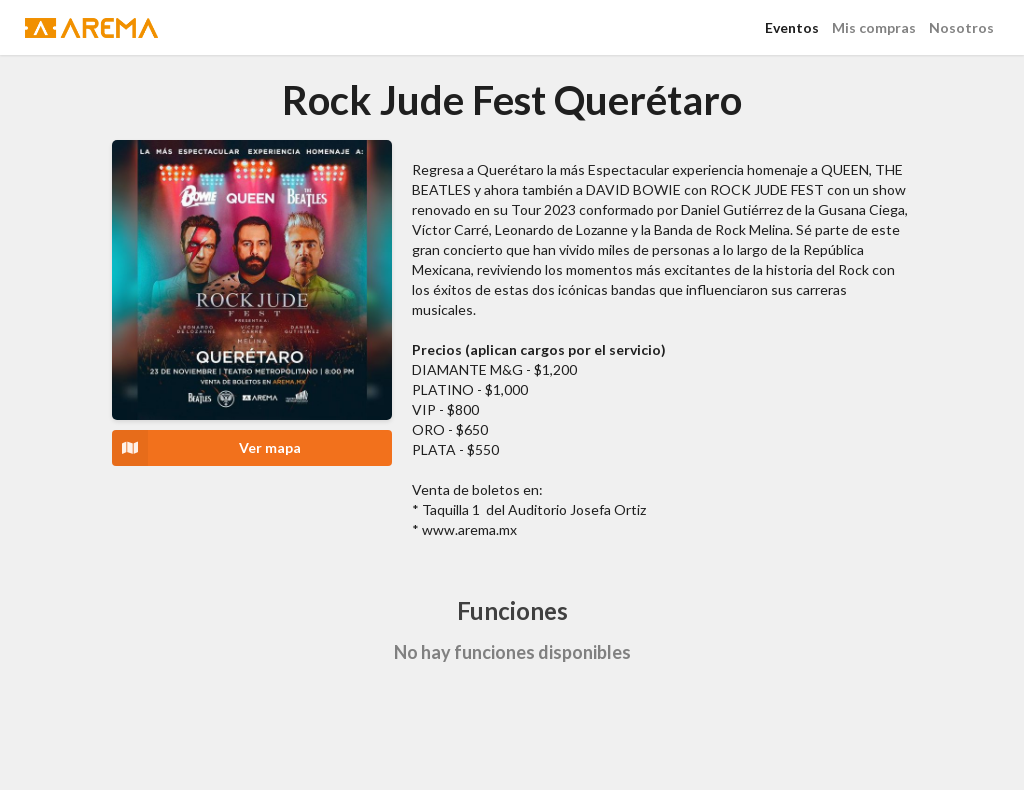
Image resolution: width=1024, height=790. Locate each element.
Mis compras (874, 27)
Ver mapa (206, 448)
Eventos (792, 27)
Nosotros (961, 27)
